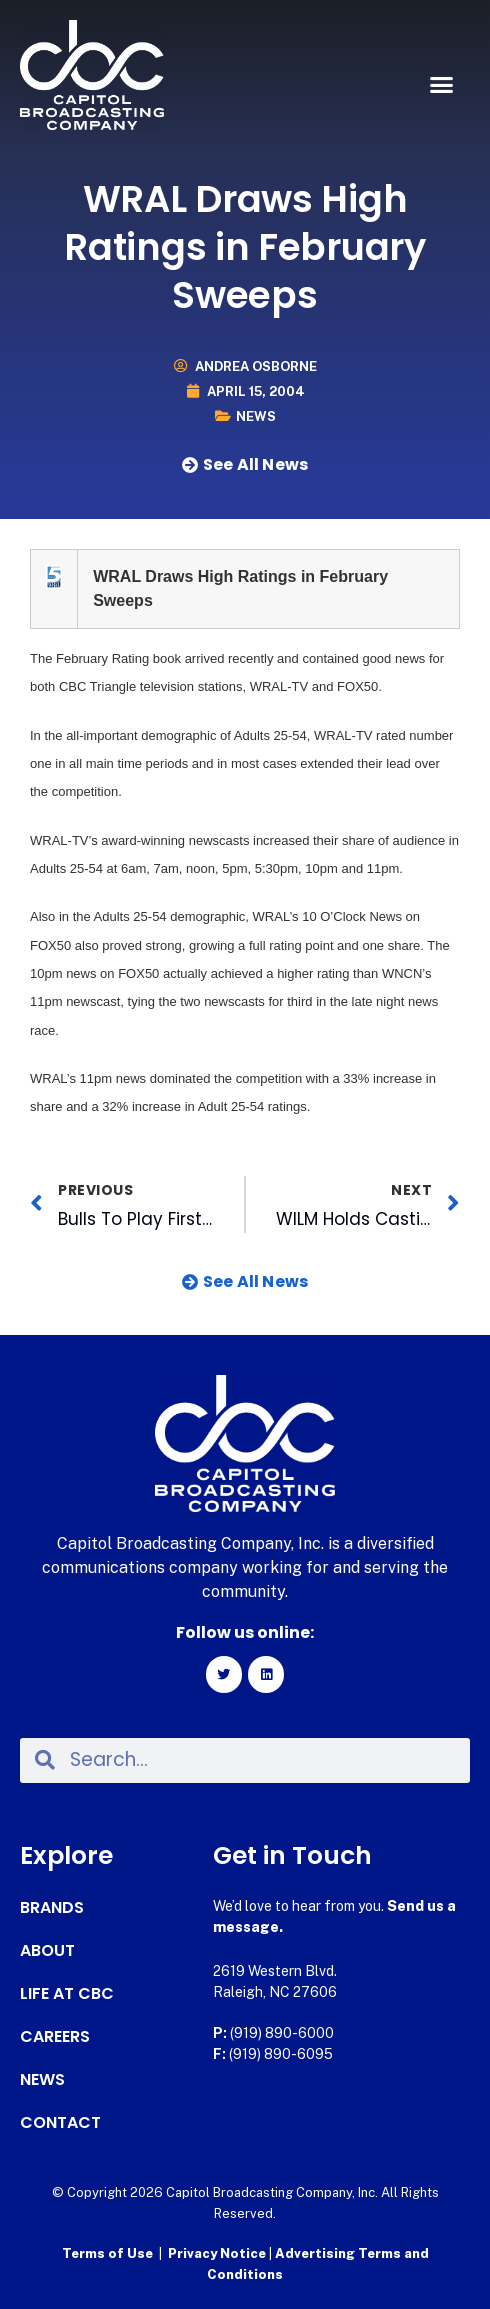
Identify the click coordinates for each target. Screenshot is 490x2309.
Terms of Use (107, 2253)
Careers (55, 2037)
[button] (442, 85)
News (256, 416)
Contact (60, 2123)
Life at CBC (67, 1994)
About (47, 1951)
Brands (52, 1908)
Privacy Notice (218, 2253)
